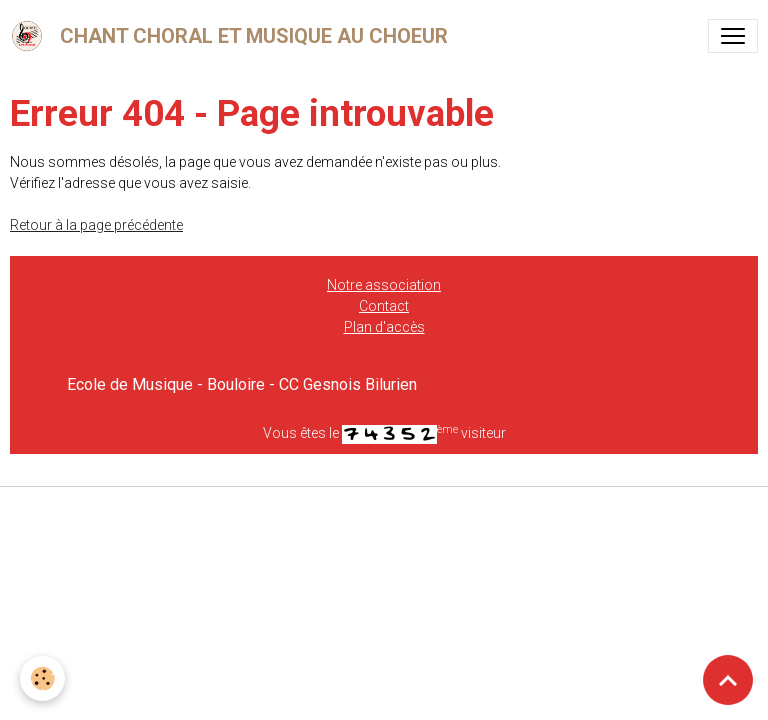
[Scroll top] (728, 680)
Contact (384, 306)
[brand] (233, 36)
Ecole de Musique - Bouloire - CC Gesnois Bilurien (242, 384)
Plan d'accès (384, 327)
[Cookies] (42, 678)
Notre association (384, 285)
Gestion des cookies (384, 513)
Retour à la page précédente (96, 225)
